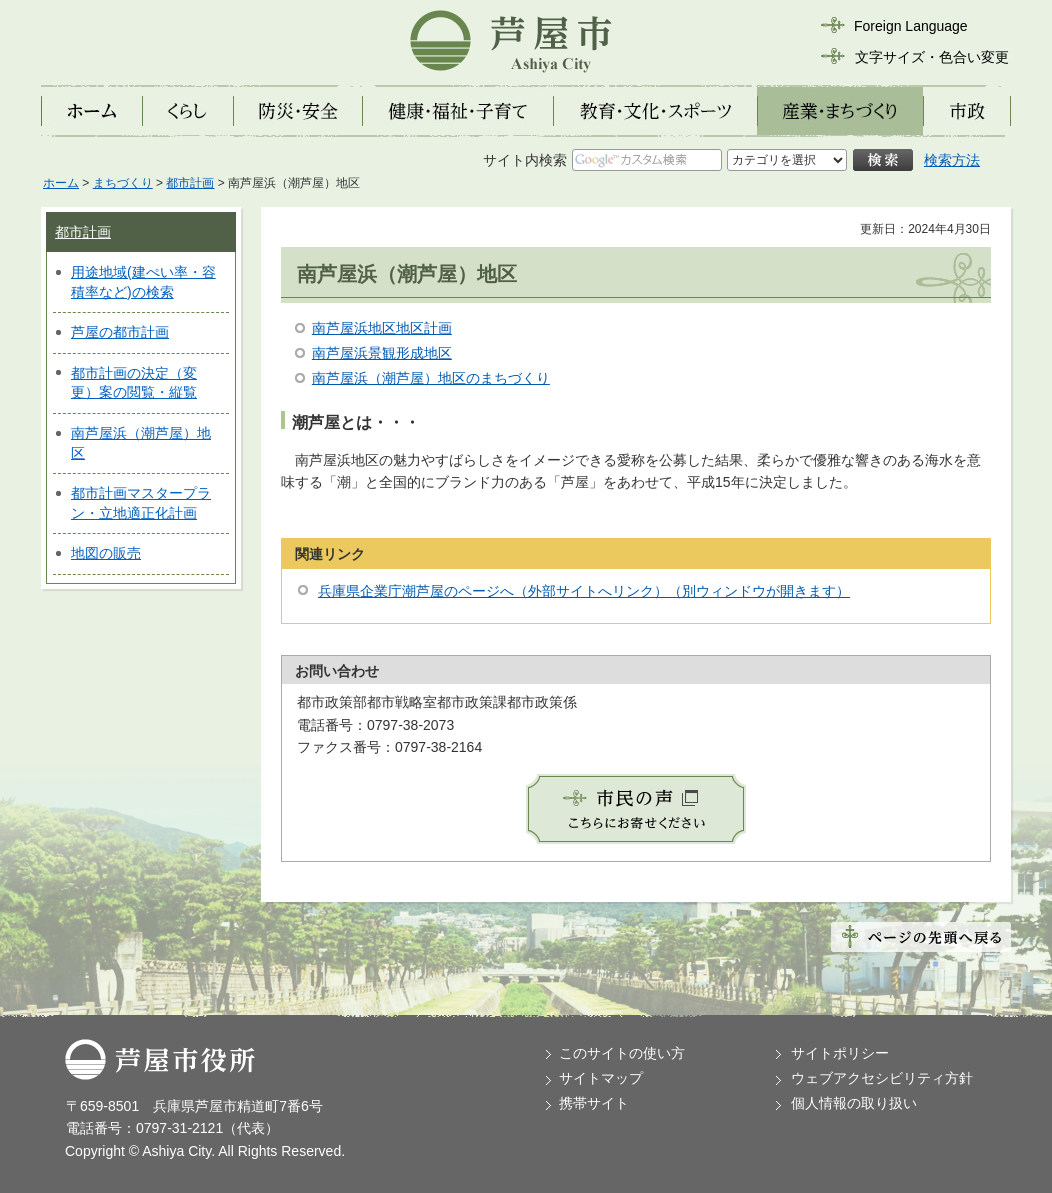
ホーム (61, 183)
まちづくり (123, 183)
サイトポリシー (840, 1053)
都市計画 (190, 183)
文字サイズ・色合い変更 (932, 57)
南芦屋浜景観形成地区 (382, 353)
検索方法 (952, 160)
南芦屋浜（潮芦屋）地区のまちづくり (431, 378)
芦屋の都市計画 (120, 332)
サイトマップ (601, 1078)
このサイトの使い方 (622, 1053)
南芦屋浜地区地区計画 (382, 328)
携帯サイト (594, 1103)
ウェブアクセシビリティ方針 (882, 1078)
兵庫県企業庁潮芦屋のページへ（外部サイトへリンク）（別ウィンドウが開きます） (584, 591)
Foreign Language (911, 26)
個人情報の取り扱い (854, 1103)
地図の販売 (106, 553)
